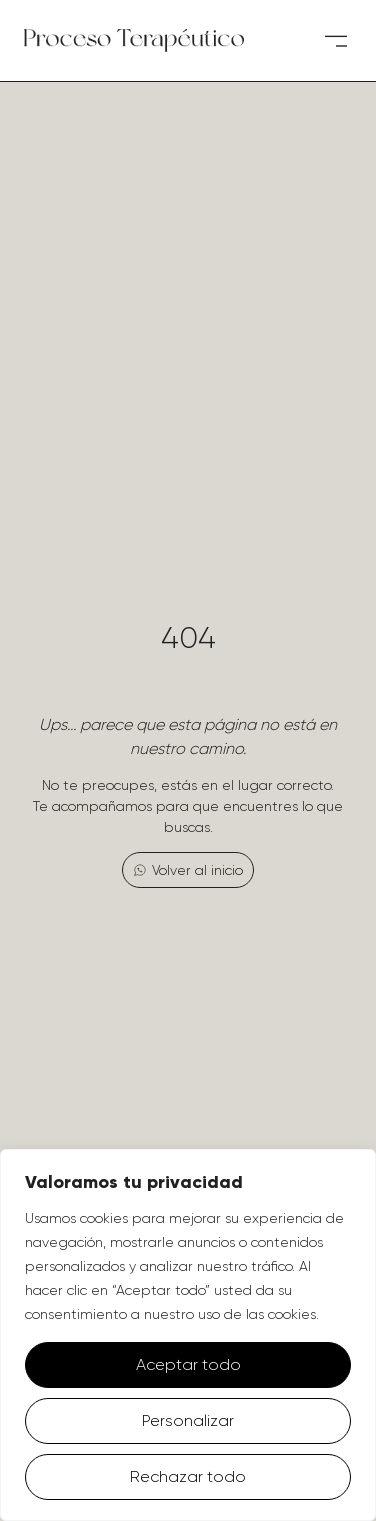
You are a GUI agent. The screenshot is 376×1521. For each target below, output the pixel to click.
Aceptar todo (188, 1364)
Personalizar (188, 1420)
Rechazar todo (188, 1476)
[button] (335, 40)
